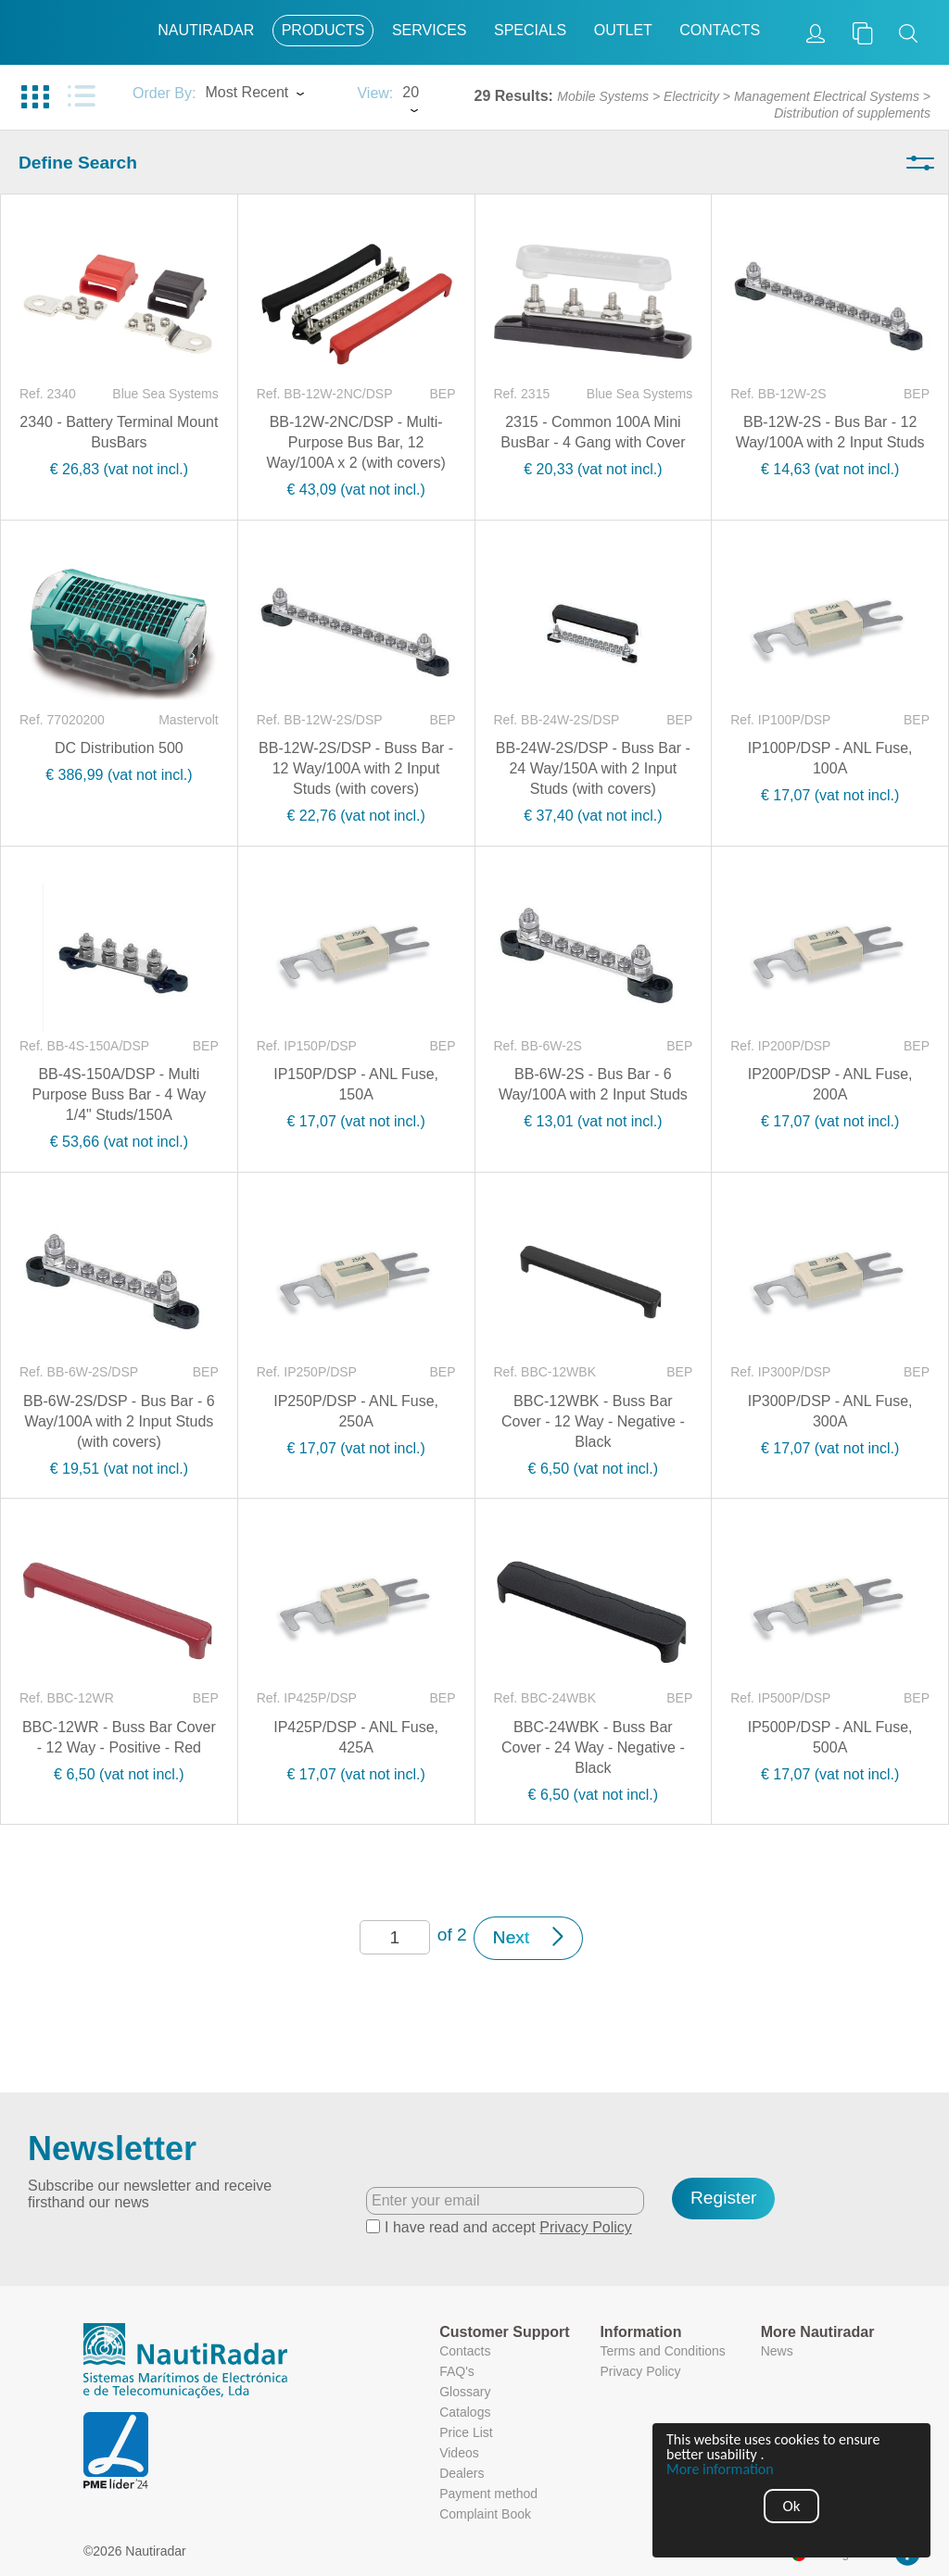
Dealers (461, 2473)
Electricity (691, 96)
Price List (466, 2432)
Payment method (488, 2493)
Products (323, 30)
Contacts (719, 30)
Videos (459, 2452)
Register (723, 2197)
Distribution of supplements (852, 113)
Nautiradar (206, 30)
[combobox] (271, 94)
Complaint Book (485, 2514)
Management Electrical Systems (826, 96)
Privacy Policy (585, 2227)
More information (720, 2469)
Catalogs (464, 2412)
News (777, 2351)
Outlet (623, 30)
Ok (792, 2506)
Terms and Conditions (662, 2351)
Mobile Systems (603, 96)
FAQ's (456, 2371)
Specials (530, 30)
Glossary (464, 2391)
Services (429, 30)
